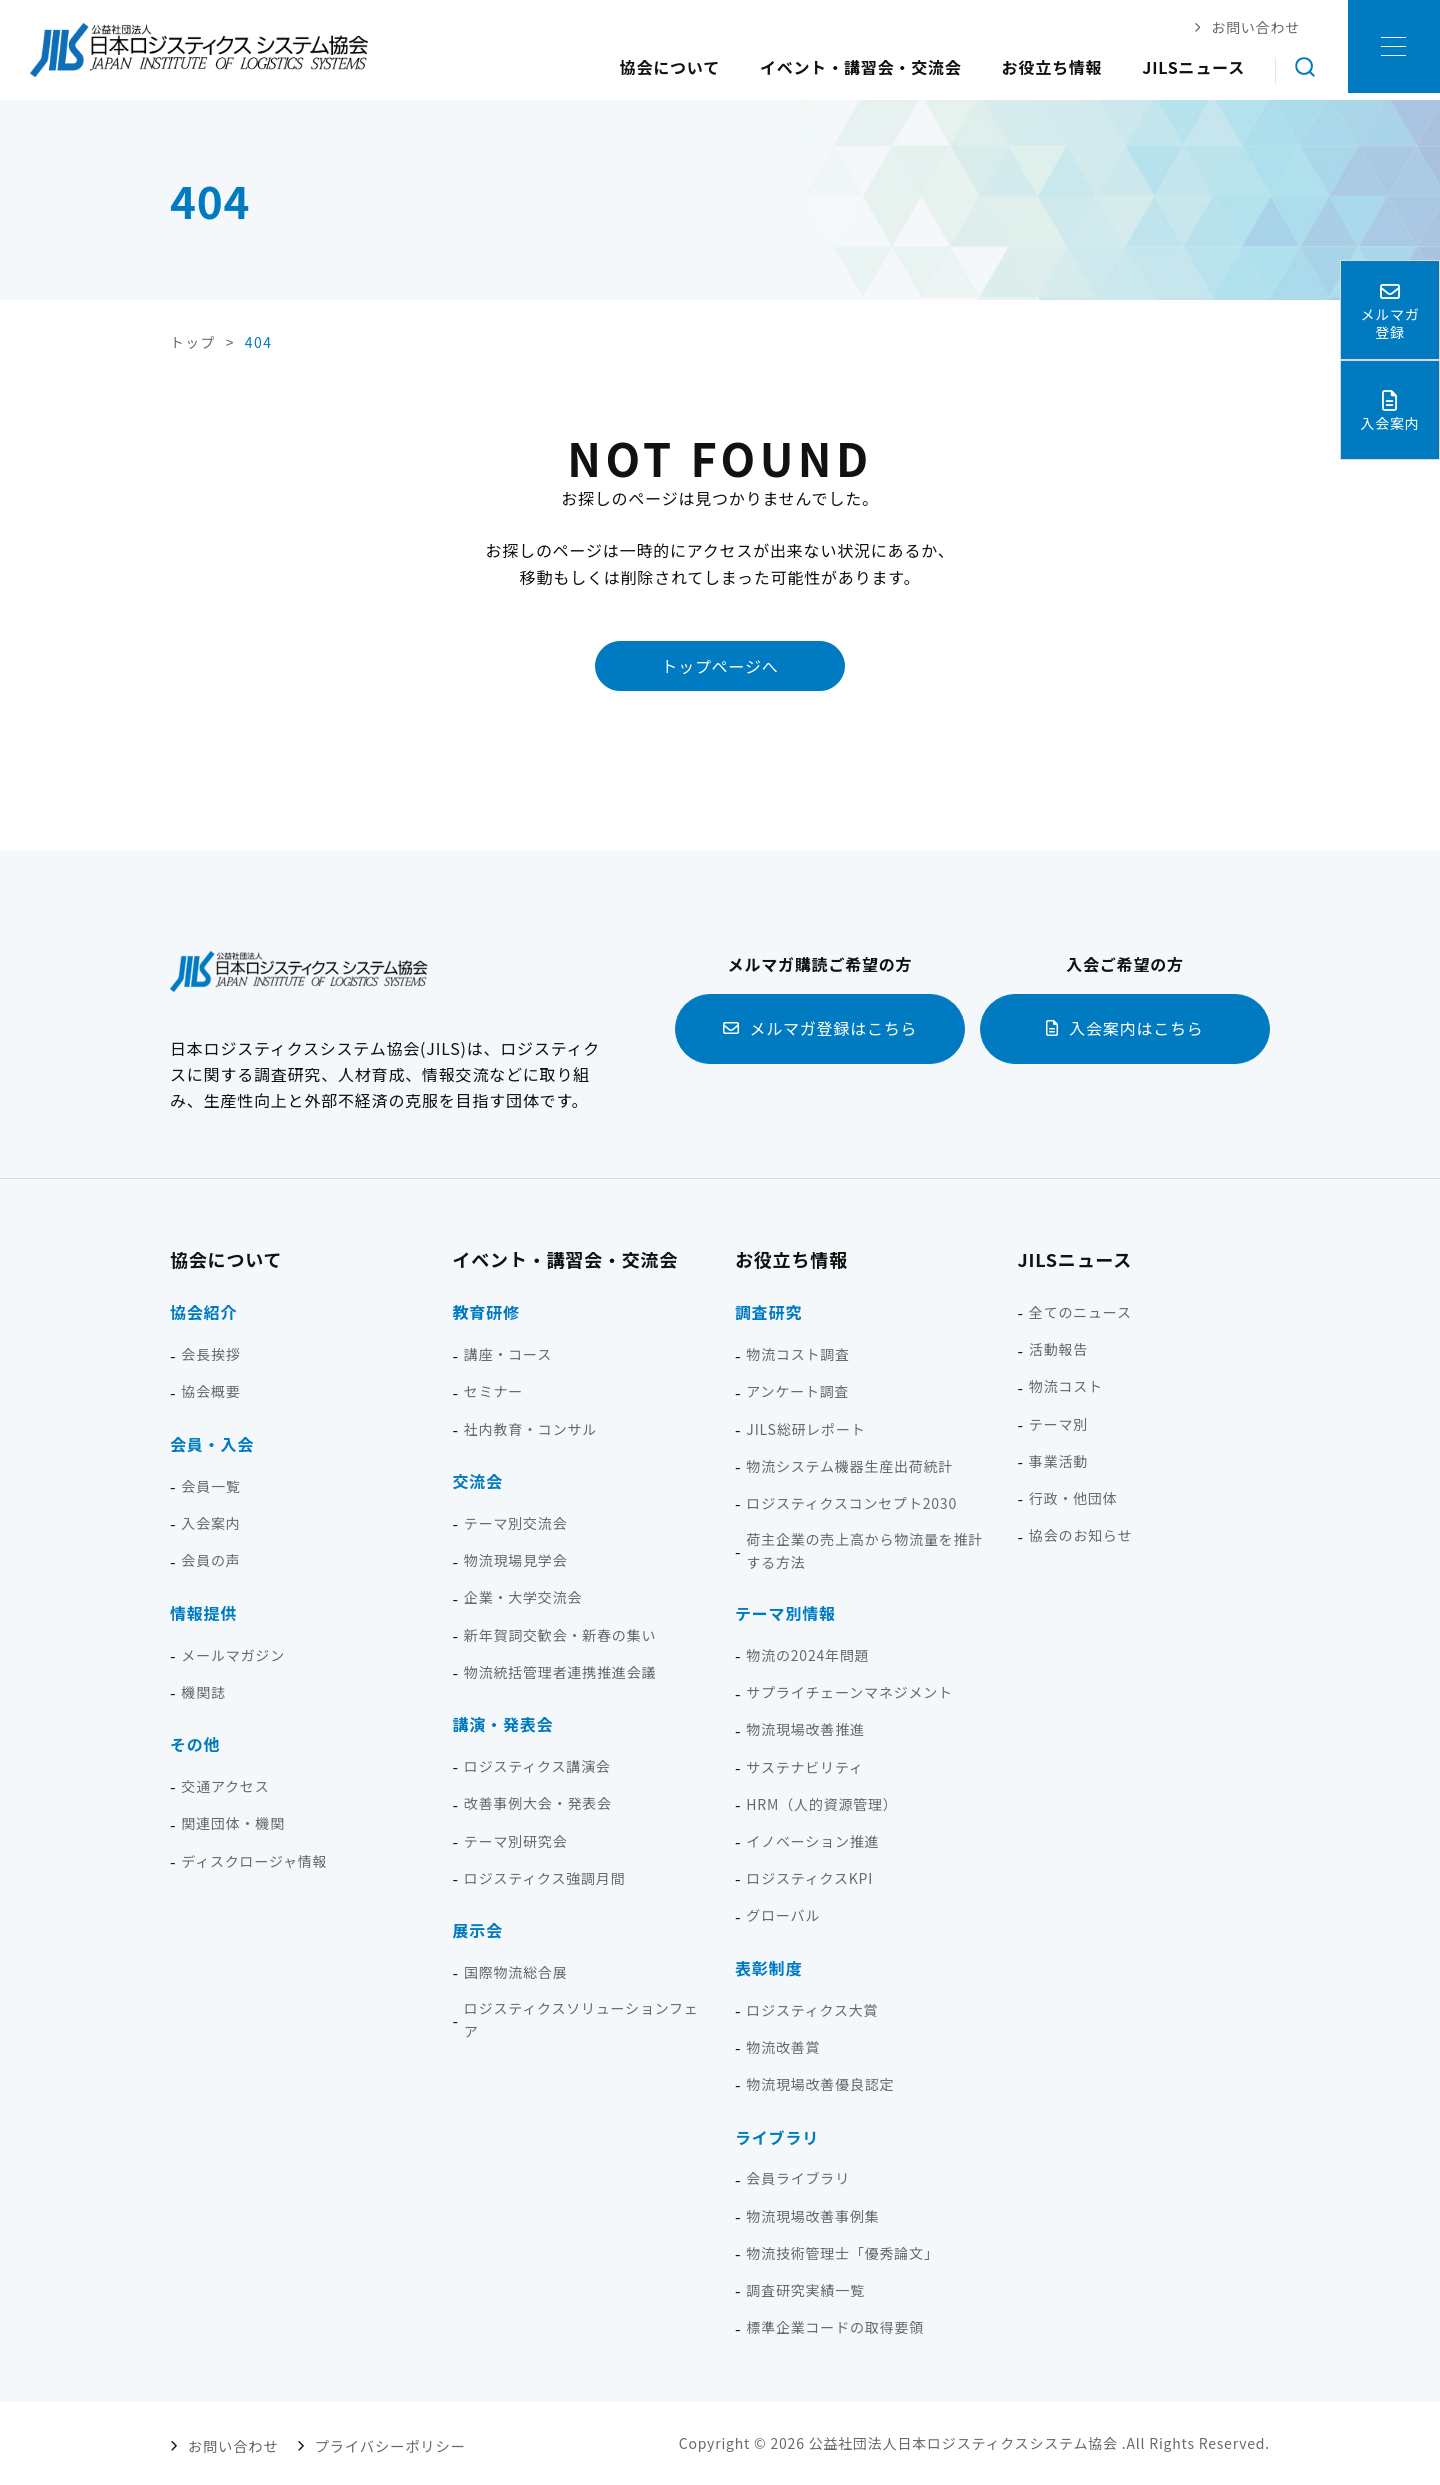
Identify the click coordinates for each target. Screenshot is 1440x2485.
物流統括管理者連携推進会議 (560, 1671)
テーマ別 (1058, 1423)
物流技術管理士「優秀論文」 (842, 2252)
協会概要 (210, 1391)
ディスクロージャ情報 (254, 1860)
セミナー (493, 1391)
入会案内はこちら (1136, 1027)
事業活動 (1058, 1460)
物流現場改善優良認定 (820, 2083)
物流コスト (1066, 1386)
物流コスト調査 (798, 1353)
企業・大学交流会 (523, 1597)
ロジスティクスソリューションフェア (581, 2019)
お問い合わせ (232, 2442)
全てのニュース (1080, 1311)
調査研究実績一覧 (805, 2289)
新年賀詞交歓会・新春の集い (560, 1634)
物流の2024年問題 (807, 1654)
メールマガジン (233, 1654)
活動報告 (1058, 1348)
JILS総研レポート (805, 1428)
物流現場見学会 (516, 1559)
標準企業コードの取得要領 (835, 2326)
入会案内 (210, 1522)
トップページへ (719, 665)
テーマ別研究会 (516, 1840)
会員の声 (210, 1559)
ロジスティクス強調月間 (545, 1877)
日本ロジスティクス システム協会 (199, 50)
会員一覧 (210, 1485)
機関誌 (203, 1691)
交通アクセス (225, 1785)
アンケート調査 (797, 1391)
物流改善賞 (783, 2046)
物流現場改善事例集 (812, 2215)
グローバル (783, 1914)
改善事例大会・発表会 (538, 1803)
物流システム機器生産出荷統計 (849, 1465)
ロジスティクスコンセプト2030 (851, 1502)
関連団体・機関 (233, 1823)
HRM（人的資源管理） (821, 1803)
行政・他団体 (1073, 1497)
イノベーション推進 (812, 1840)
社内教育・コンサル (530, 1428)
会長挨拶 (210, 1353)
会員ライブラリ (798, 2178)
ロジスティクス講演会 (537, 1765)
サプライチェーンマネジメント (849, 1691)
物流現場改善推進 (805, 1729)
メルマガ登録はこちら (833, 1027)
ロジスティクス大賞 (812, 2009)
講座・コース (508, 1353)
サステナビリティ (804, 1766)
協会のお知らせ (1080, 1534)
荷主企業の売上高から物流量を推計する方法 (864, 1550)
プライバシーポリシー (383, 2442)
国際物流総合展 (516, 1971)
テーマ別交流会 (516, 1522)
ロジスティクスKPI (809, 1877)
